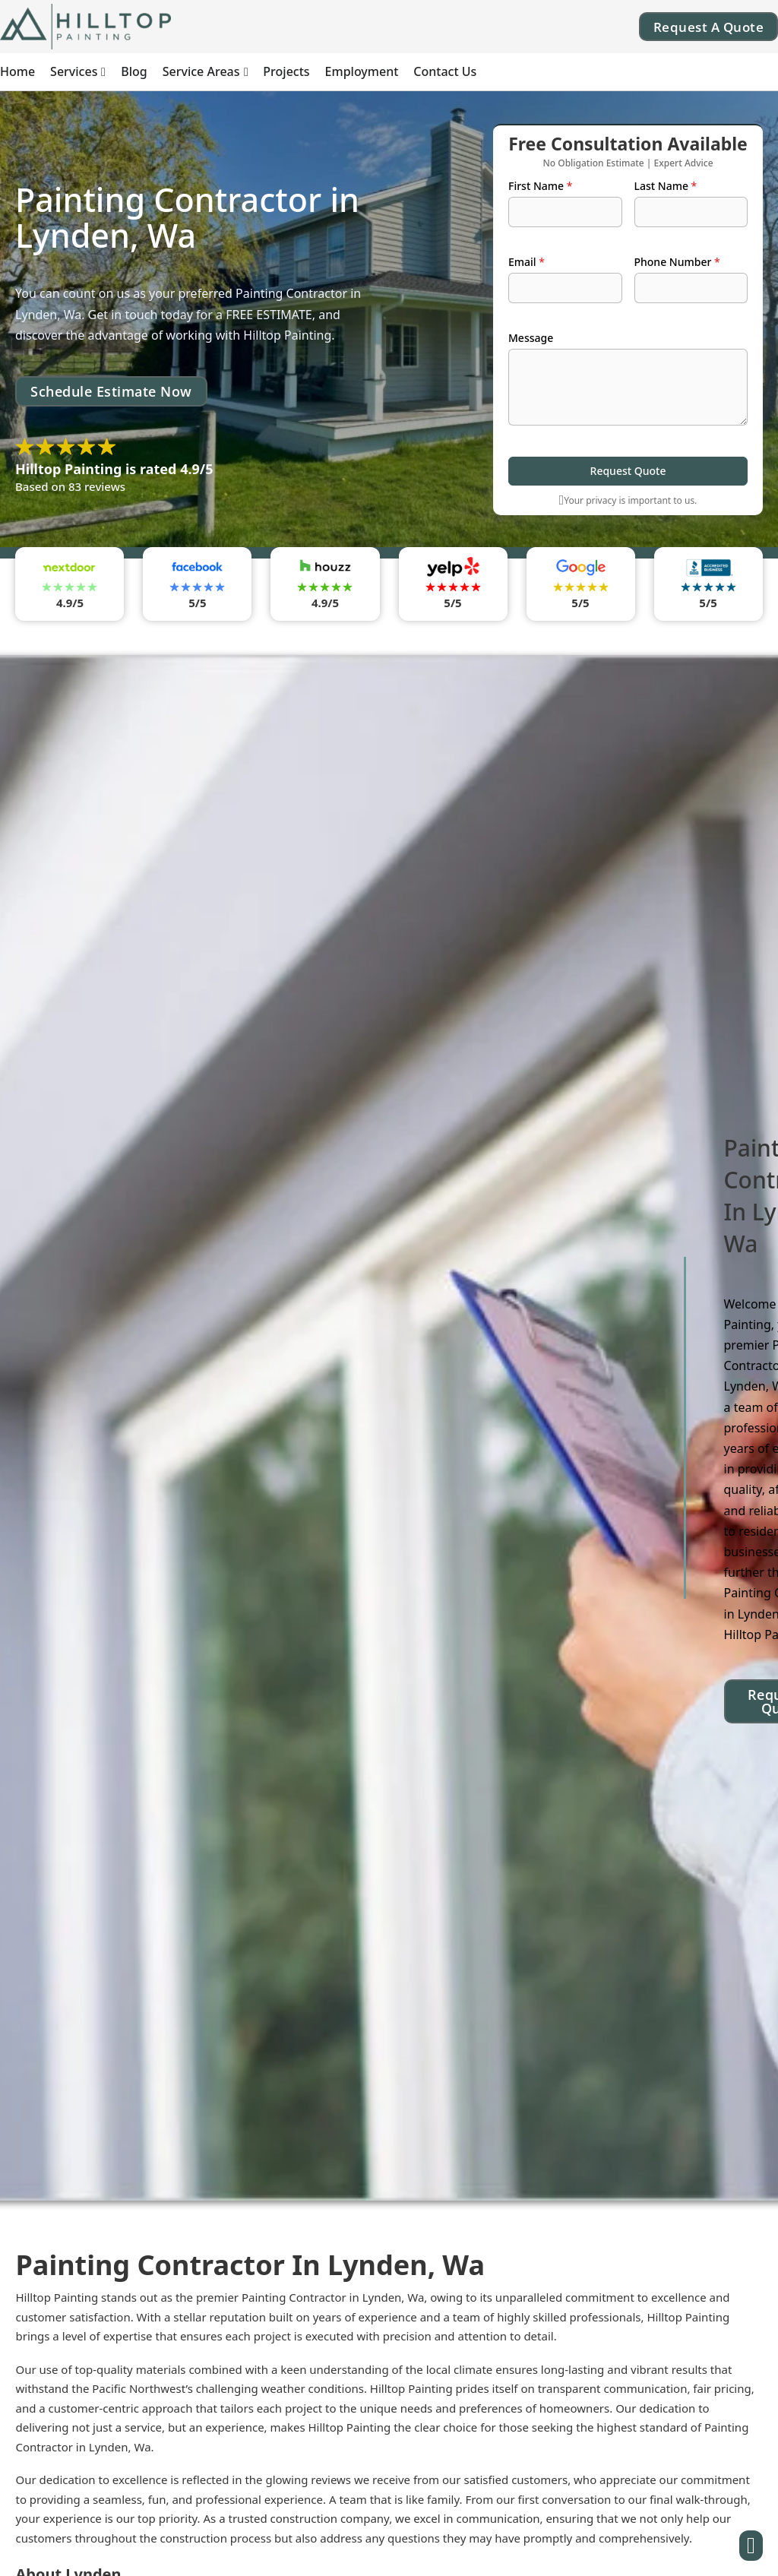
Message (530, 338)
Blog (134, 71)
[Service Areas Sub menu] (246, 72)
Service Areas (201, 71)
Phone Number (677, 262)
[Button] (751, 2545)
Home (17, 71)
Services (73, 71)
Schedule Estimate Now (111, 391)
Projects (286, 71)
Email (526, 262)
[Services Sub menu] (103, 72)
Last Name (665, 186)
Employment (362, 71)
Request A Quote (708, 27)
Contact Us (444, 71)
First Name (540, 186)
